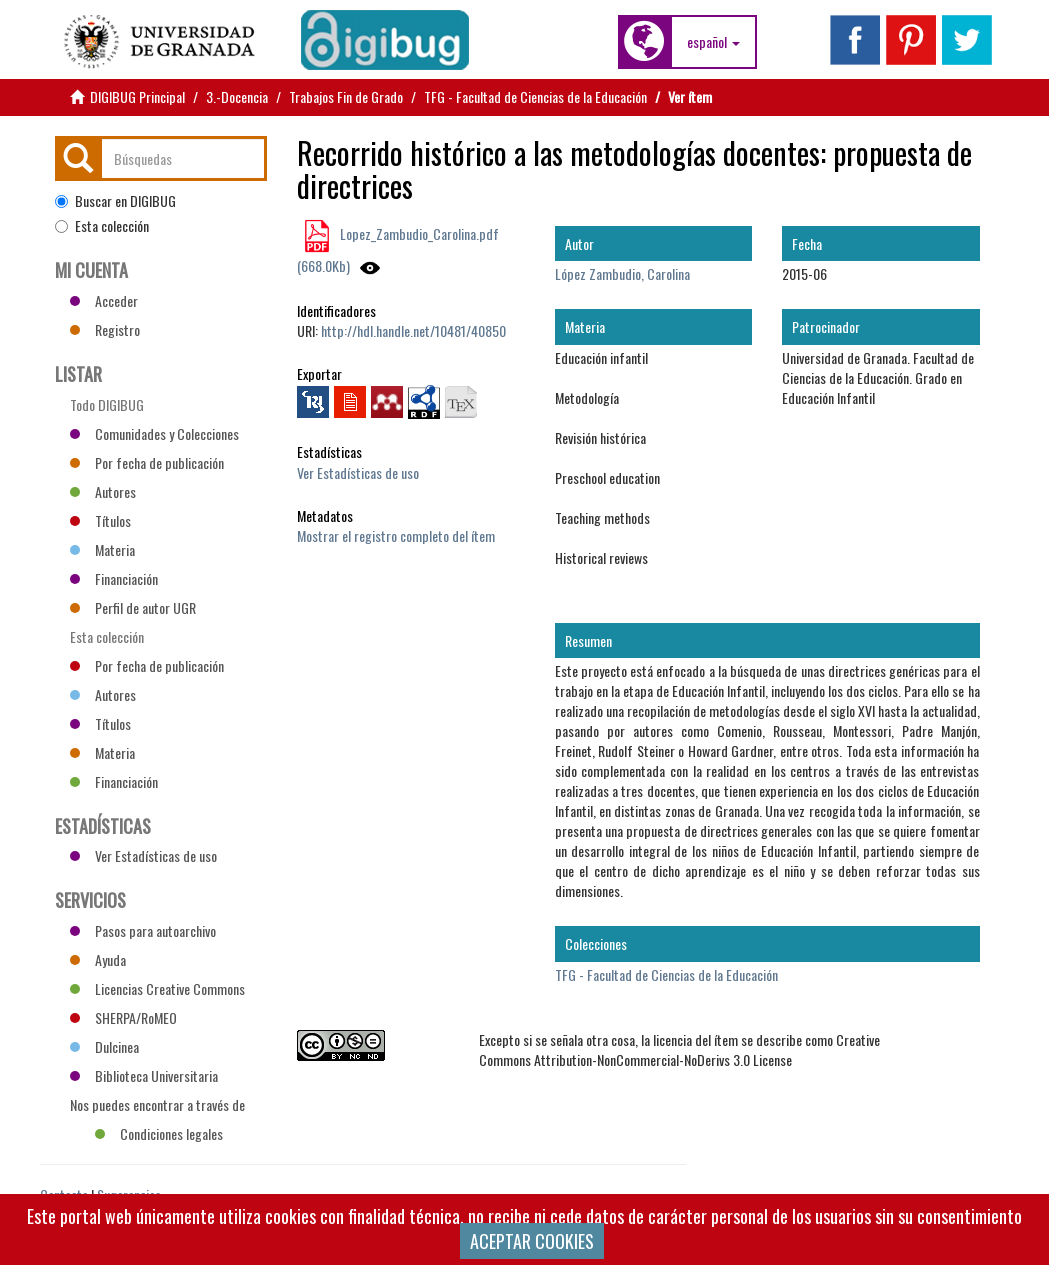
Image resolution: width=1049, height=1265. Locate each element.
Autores (103, 491)
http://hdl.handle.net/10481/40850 (413, 330)
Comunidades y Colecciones (154, 433)
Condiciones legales (159, 1133)
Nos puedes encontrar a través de (157, 1107)
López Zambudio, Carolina (622, 273)
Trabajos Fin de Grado (346, 96)
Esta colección (102, 226)
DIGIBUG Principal (137, 96)
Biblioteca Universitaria (144, 1075)
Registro (105, 329)
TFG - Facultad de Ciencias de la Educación (535, 96)
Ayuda (98, 959)
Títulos (100, 520)
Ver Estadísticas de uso (358, 472)
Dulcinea (104, 1046)
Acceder (104, 300)
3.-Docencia (237, 96)
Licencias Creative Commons (157, 988)
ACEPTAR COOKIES (532, 1241)
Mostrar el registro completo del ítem (396, 535)
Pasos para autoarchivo (143, 930)
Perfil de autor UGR (133, 607)
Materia (102, 549)
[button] (713, 42)
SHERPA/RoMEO (123, 1017)
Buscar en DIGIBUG (115, 201)
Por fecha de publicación (147, 462)
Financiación (114, 578)
